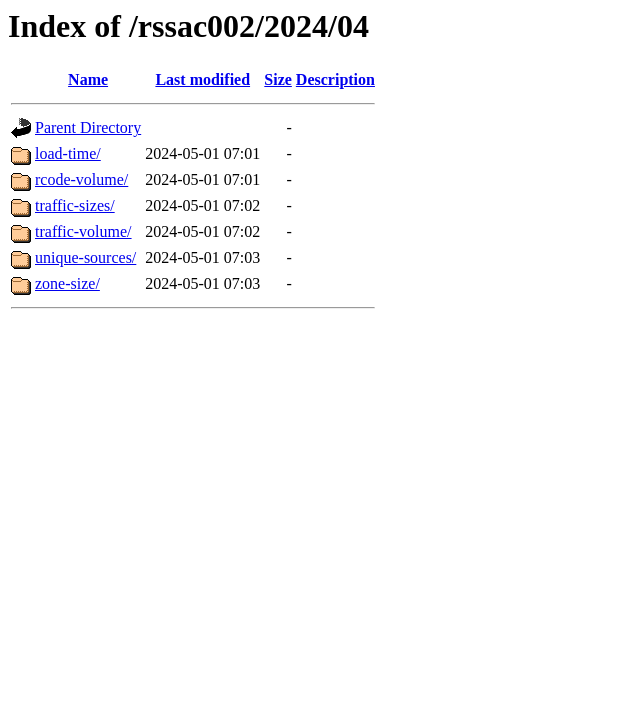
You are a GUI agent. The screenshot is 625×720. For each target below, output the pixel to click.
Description (335, 79)
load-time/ (68, 153)
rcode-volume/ (81, 179)
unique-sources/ (85, 257)
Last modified (202, 79)
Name (88, 79)
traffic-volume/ (83, 231)
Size (278, 79)
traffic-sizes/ (75, 205)
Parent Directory (88, 127)
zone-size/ (67, 283)
